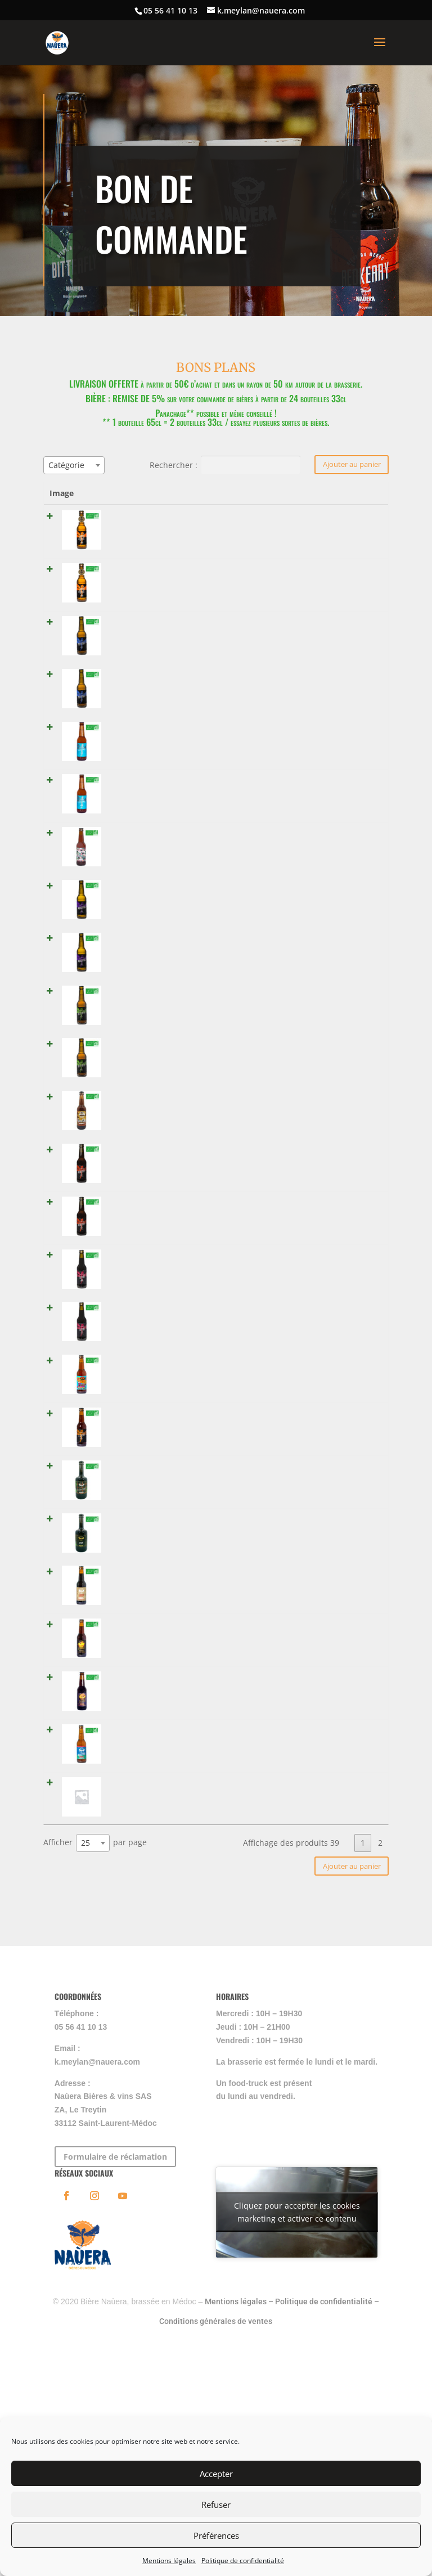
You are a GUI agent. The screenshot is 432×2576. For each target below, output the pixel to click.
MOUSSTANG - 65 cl (135, 937)
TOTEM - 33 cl (124, 1249)
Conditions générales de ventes (215, 2318)
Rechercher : (225, 465)
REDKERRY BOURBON (138, 1622)
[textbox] (70, 465)
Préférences (216, 2535)
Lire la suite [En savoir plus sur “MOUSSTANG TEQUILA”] (334, 1752)
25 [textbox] (85, 1841)
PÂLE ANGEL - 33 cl (133, 634)
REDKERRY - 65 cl (130, 1199)
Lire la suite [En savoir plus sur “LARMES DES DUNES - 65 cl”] (334, 608)
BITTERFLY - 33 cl (129, 987)
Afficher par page (95, 1841)
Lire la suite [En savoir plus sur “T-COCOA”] (334, 1435)
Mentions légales (169, 2560)
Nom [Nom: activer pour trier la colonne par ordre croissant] (107, 493)
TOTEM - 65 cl (124, 1299)
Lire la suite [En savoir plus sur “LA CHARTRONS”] (334, 1490)
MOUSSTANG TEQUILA (140, 1723)
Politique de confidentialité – (327, 2299)
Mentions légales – (240, 2299)
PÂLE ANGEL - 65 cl (133, 685)
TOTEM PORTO (126, 1567)
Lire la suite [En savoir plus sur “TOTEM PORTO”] (334, 1596)
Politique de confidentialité (242, 2560)
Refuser (216, 2504)
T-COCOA (115, 1405)
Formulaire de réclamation (115, 2154)
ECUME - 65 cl (124, 785)
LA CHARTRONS (127, 1461)
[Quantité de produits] (349, 531)
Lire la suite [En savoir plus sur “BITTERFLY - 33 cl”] (334, 1017)
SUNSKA (113, 1092)
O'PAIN (111, 1516)
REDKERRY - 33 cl (130, 1148)
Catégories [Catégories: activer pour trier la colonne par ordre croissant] (227, 493)
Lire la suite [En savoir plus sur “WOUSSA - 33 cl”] (334, 1379)
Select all (351, 504)
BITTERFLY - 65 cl (129, 1042)
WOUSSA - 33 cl (127, 1350)
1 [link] (363, 1840)
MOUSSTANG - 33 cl (135, 886)
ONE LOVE (117, 835)
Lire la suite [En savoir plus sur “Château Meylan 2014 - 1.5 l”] (334, 1808)
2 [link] (380, 1840)
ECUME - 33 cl (124, 735)
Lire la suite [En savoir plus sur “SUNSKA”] (334, 1122)
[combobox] (74, 465)
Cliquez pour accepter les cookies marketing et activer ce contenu (297, 2210)
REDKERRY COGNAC (135, 1672)
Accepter (216, 2473)
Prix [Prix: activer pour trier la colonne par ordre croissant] (275, 493)
